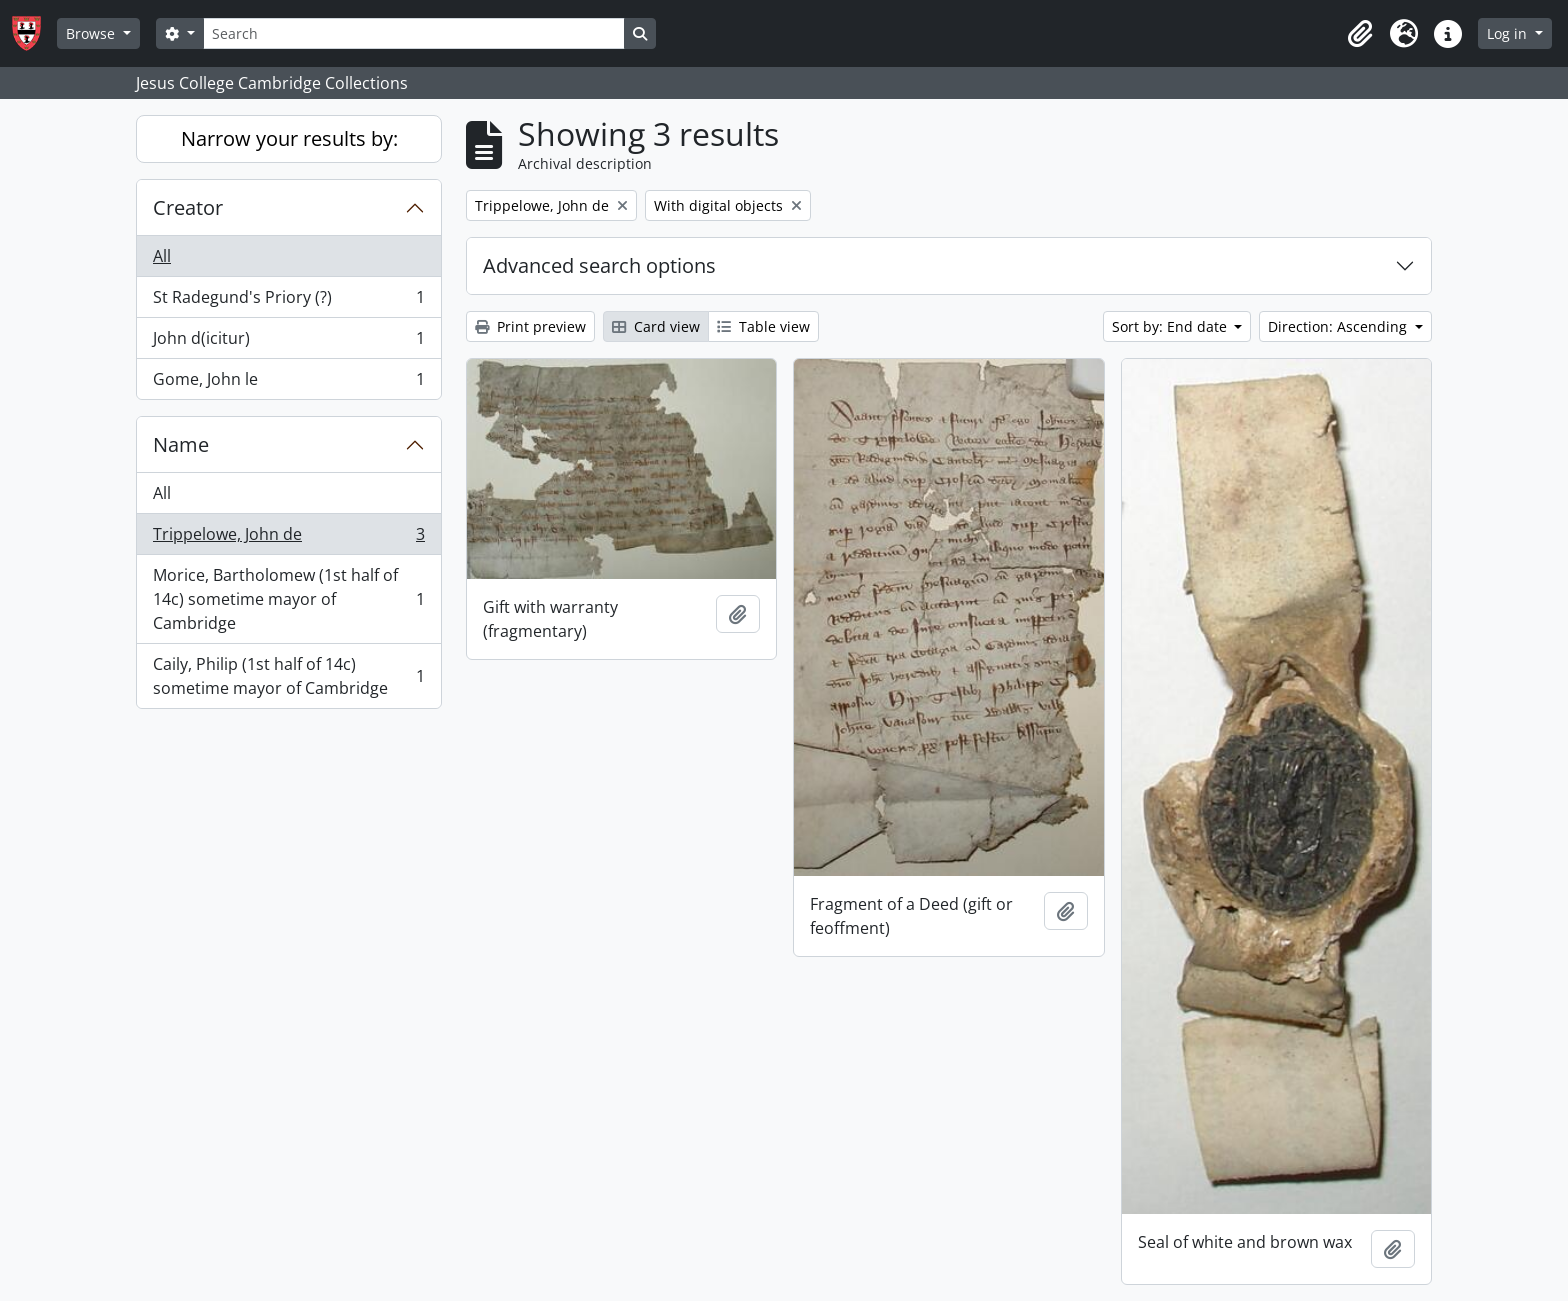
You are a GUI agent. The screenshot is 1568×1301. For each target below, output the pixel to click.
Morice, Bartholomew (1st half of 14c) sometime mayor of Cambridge (288, 599)
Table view (763, 326)
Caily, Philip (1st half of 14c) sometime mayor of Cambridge (288, 676)
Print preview (530, 326)
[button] (1360, 34)
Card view (656, 326)
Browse (92, 33)
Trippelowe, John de (288, 538)
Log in (1509, 33)
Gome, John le (288, 383)
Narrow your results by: (289, 138)
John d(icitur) (288, 342)
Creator (188, 207)
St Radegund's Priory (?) (288, 301)
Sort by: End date (1171, 326)
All (162, 256)
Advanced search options (599, 265)
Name (181, 444)
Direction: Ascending (1339, 326)
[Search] (414, 33)
